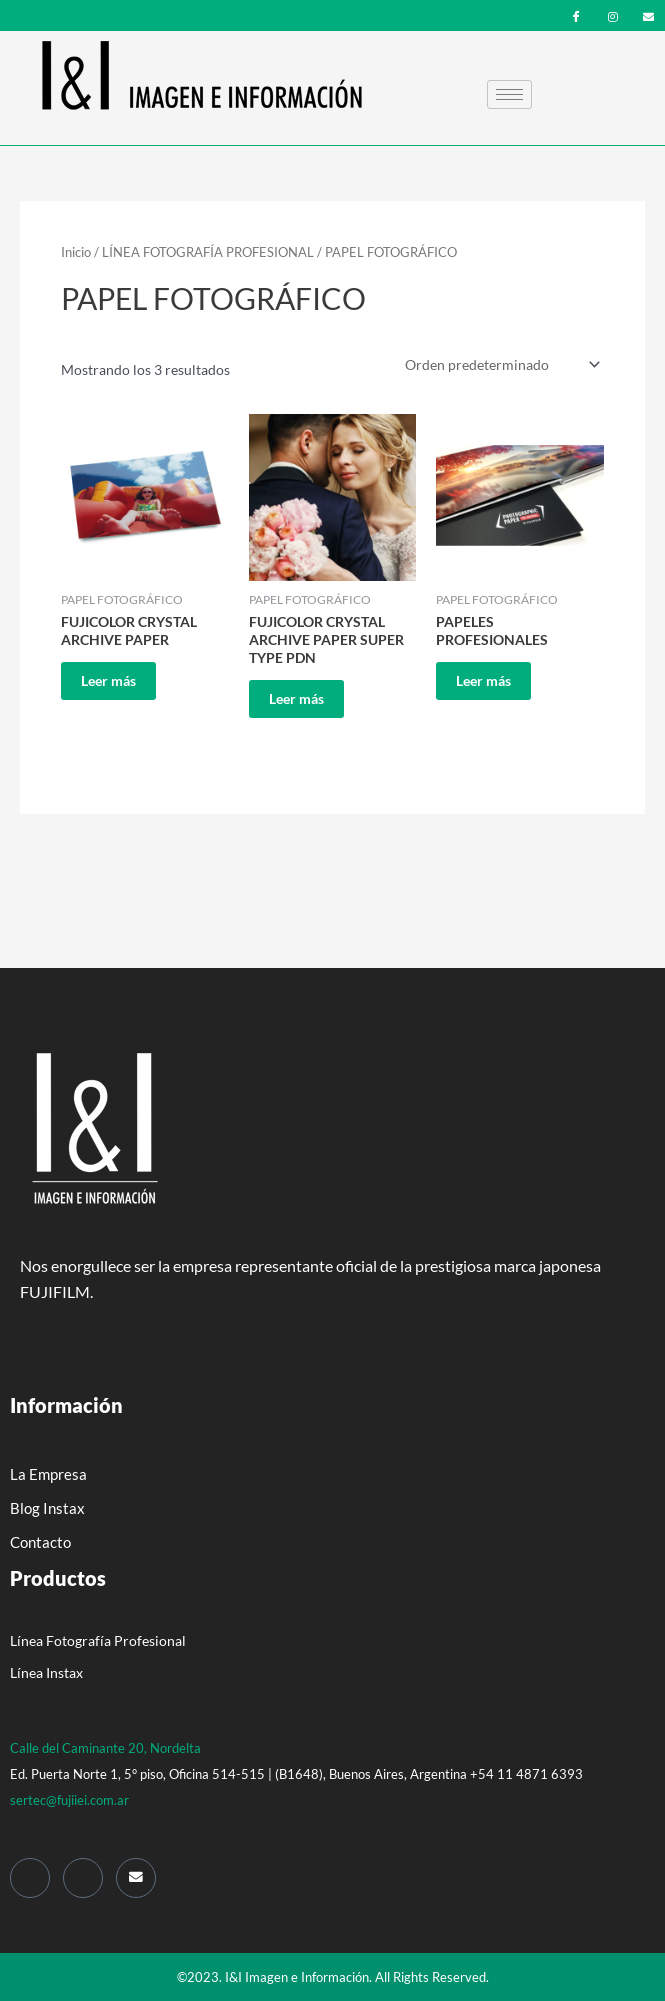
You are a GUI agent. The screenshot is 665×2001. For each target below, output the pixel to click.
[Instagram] (612, 14)
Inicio (76, 252)
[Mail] (136, 1878)
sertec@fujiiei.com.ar (69, 1800)
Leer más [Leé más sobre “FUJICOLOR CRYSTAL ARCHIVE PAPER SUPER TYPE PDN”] (296, 698)
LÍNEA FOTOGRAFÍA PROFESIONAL (208, 252)
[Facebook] (576, 14)
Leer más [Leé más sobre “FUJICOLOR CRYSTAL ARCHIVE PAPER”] (108, 680)
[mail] (648, 14)
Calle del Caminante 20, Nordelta (105, 1748)
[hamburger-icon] (509, 94)
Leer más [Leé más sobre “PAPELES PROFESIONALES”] (483, 680)
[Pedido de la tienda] (501, 364)
